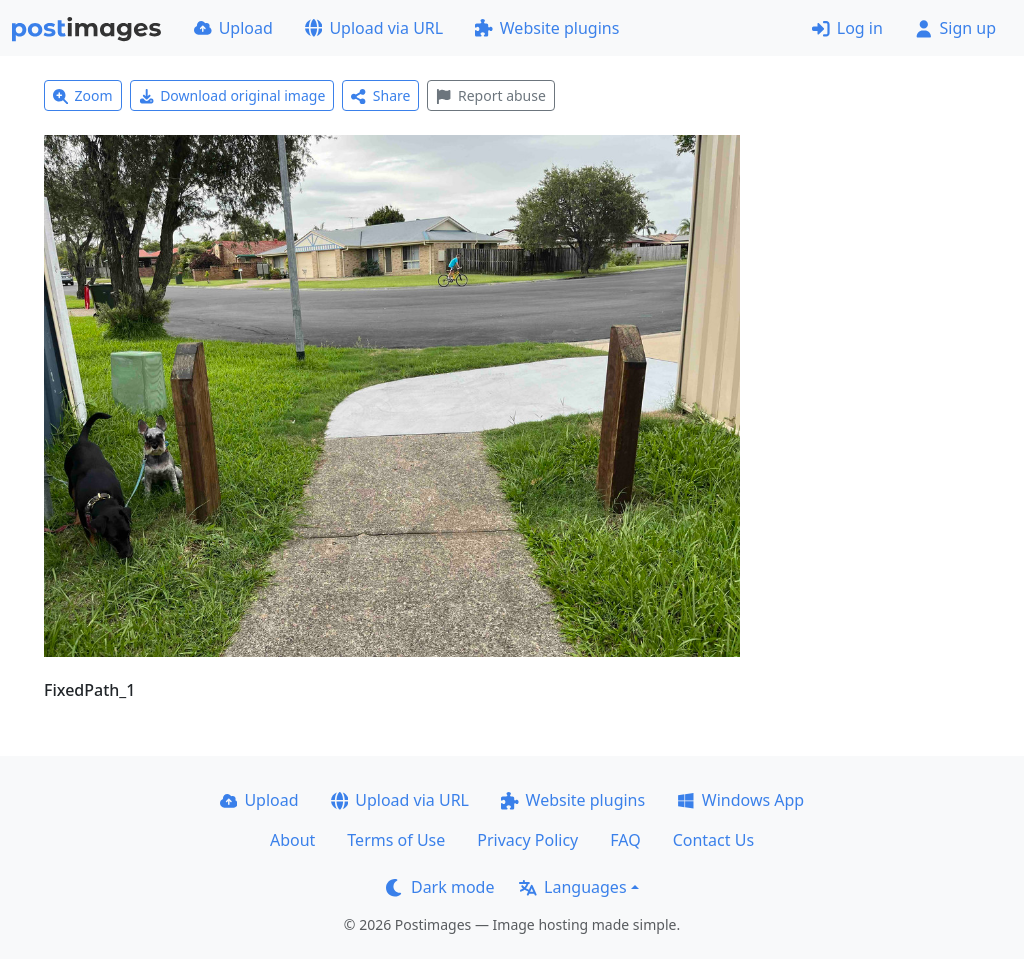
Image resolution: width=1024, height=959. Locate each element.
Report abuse (490, 95)
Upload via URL (374, 28)
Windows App (740, 800)
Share (380, 95)
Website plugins (547, 28)
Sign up (955, 28)
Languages (572, 887)
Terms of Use (396, 840)
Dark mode (440, 887)
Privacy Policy (527, 840)
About (292, 840)
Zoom (83, 95)
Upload (233, 28)
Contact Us (713, 840)
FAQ (625, 840)
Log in (847, 28)
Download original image (232, 95)
